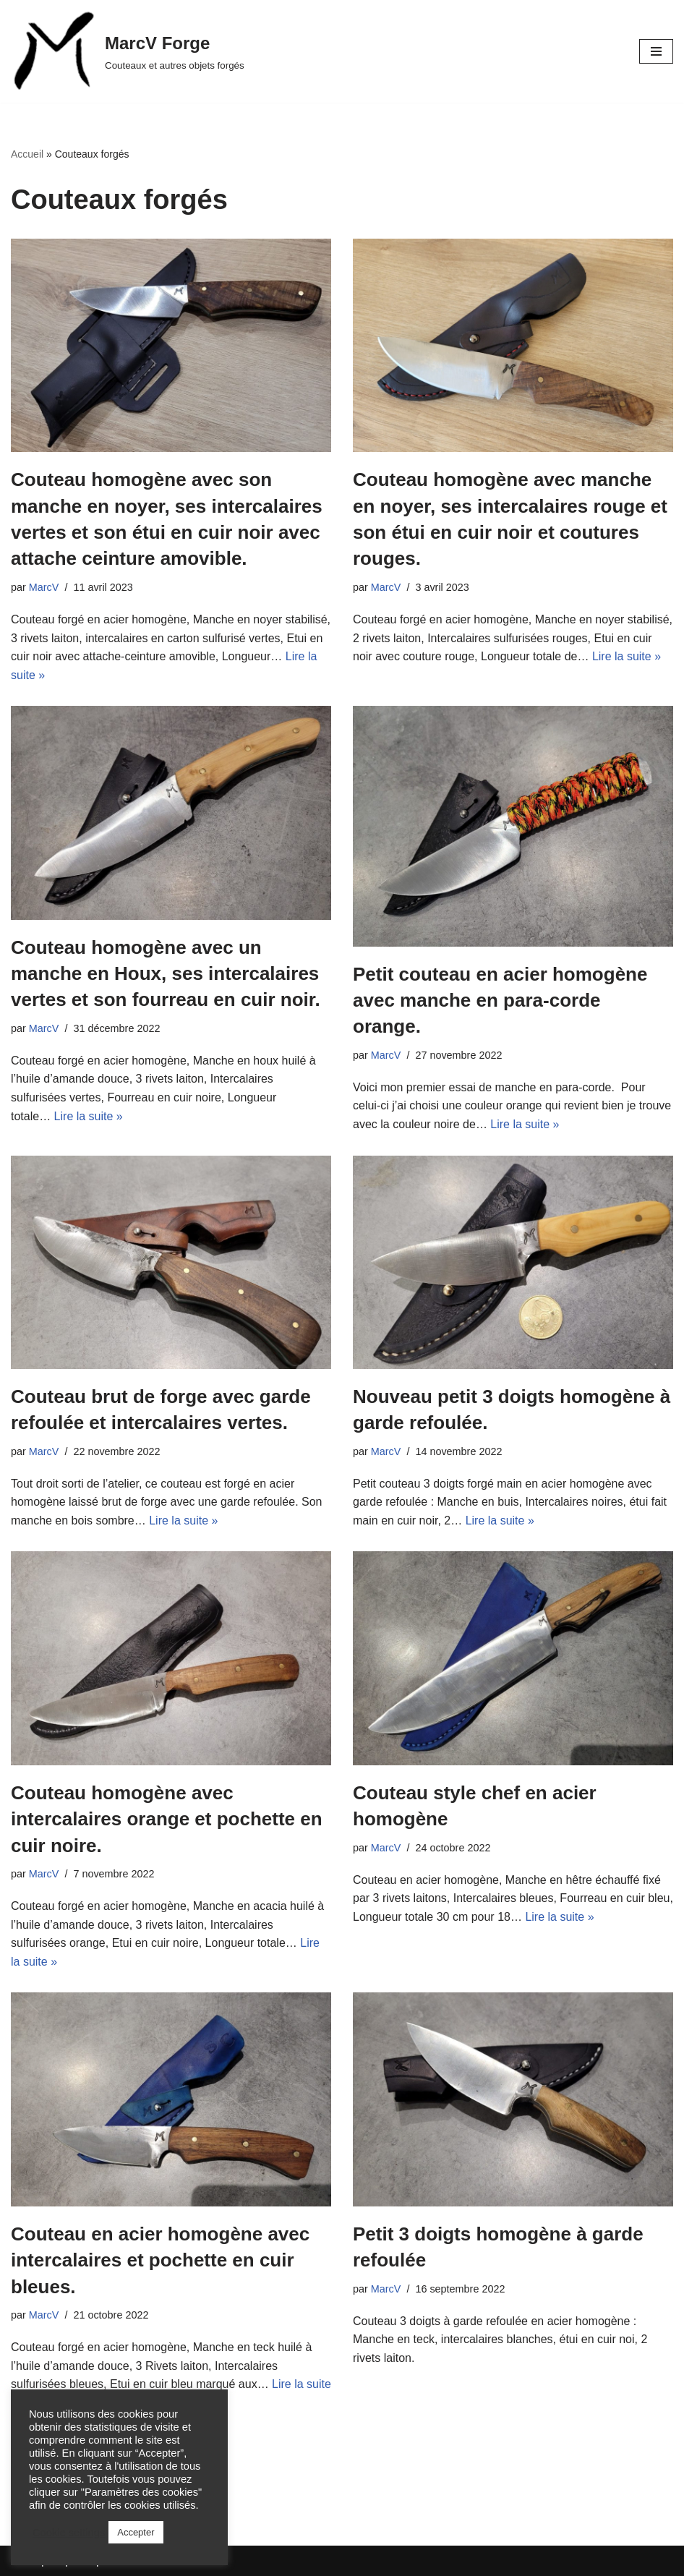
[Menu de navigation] (656, 51)
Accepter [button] (135, 2532)
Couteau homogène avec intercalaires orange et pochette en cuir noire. (166, 1819)
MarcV (44, 587)
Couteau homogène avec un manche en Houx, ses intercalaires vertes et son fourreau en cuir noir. (165, 974)
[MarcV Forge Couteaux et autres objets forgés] (127, 51)
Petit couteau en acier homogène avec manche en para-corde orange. (500, 1000)
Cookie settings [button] (69, 2532)
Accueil (27, 154)
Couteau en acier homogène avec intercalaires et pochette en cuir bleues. (160, 2260)
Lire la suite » (626, 656)
